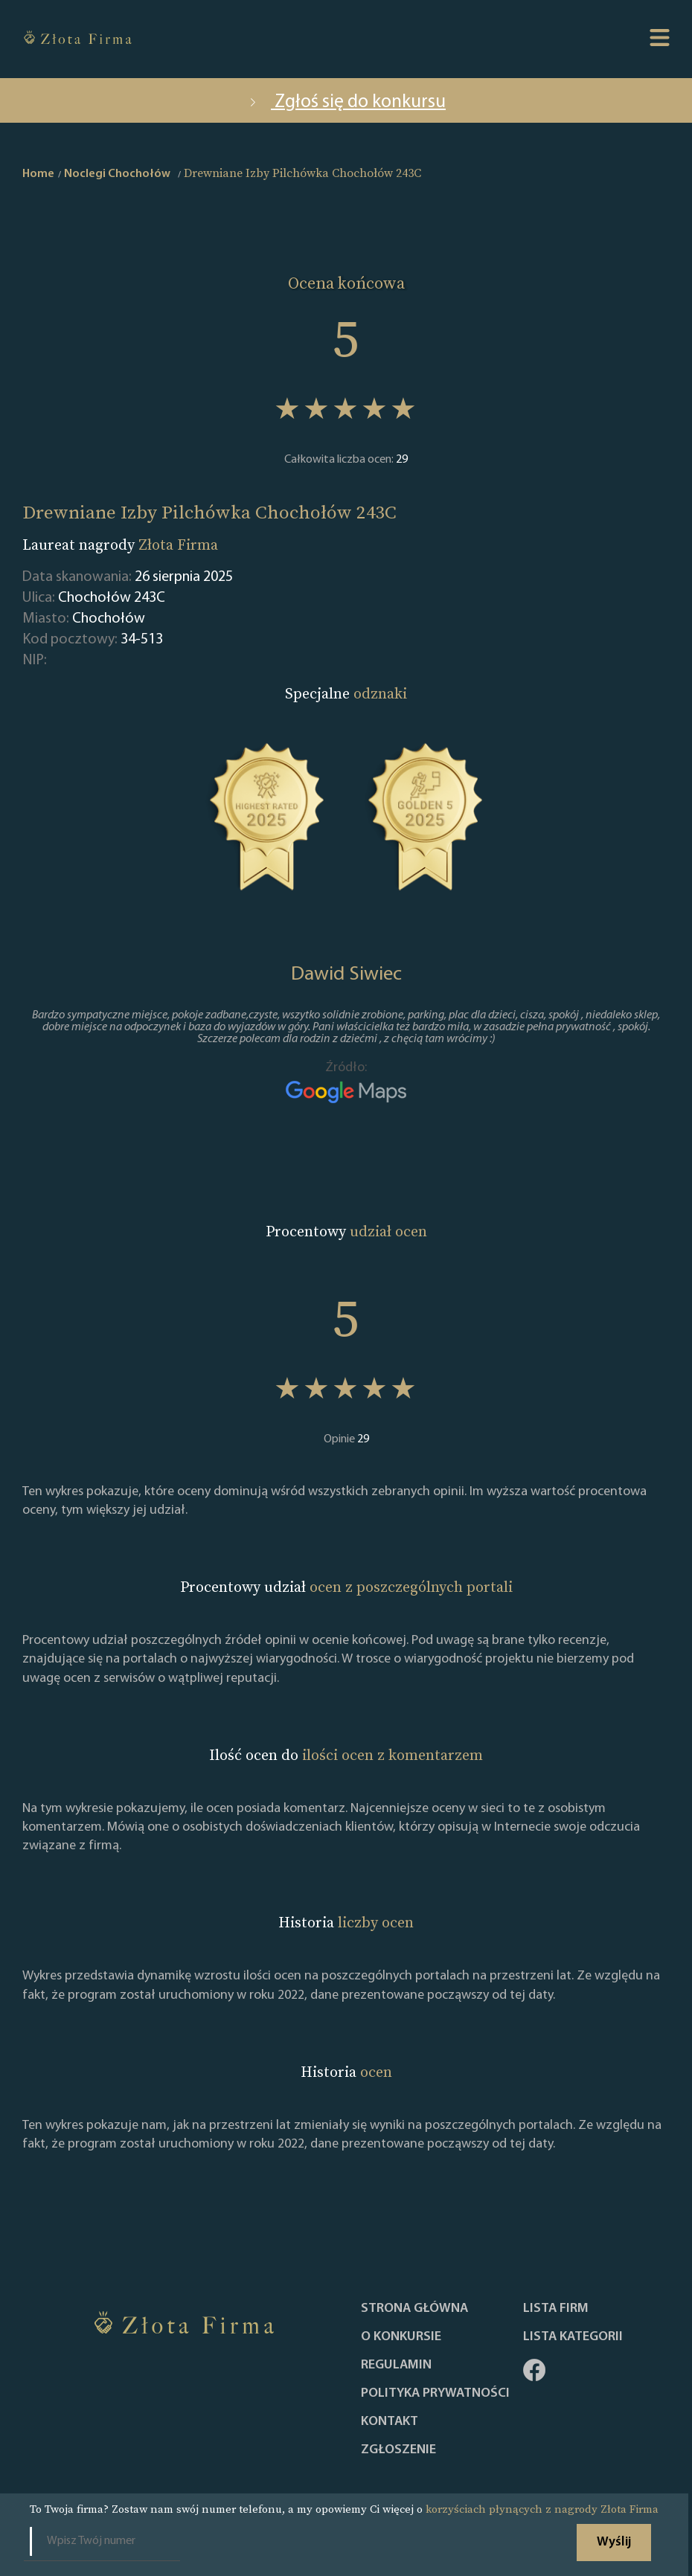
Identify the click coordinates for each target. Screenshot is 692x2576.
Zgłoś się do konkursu (346, 102)
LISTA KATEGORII (573, 2337)
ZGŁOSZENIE (398, 2450)
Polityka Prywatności (435, 2393)
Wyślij (614, 2542)
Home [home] (38, 174)
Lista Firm (556, 2309)
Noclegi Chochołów (117, 174)
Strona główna (414, 2309)
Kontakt (389, 2422)
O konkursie (401, 2337)
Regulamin (396, 2365)
